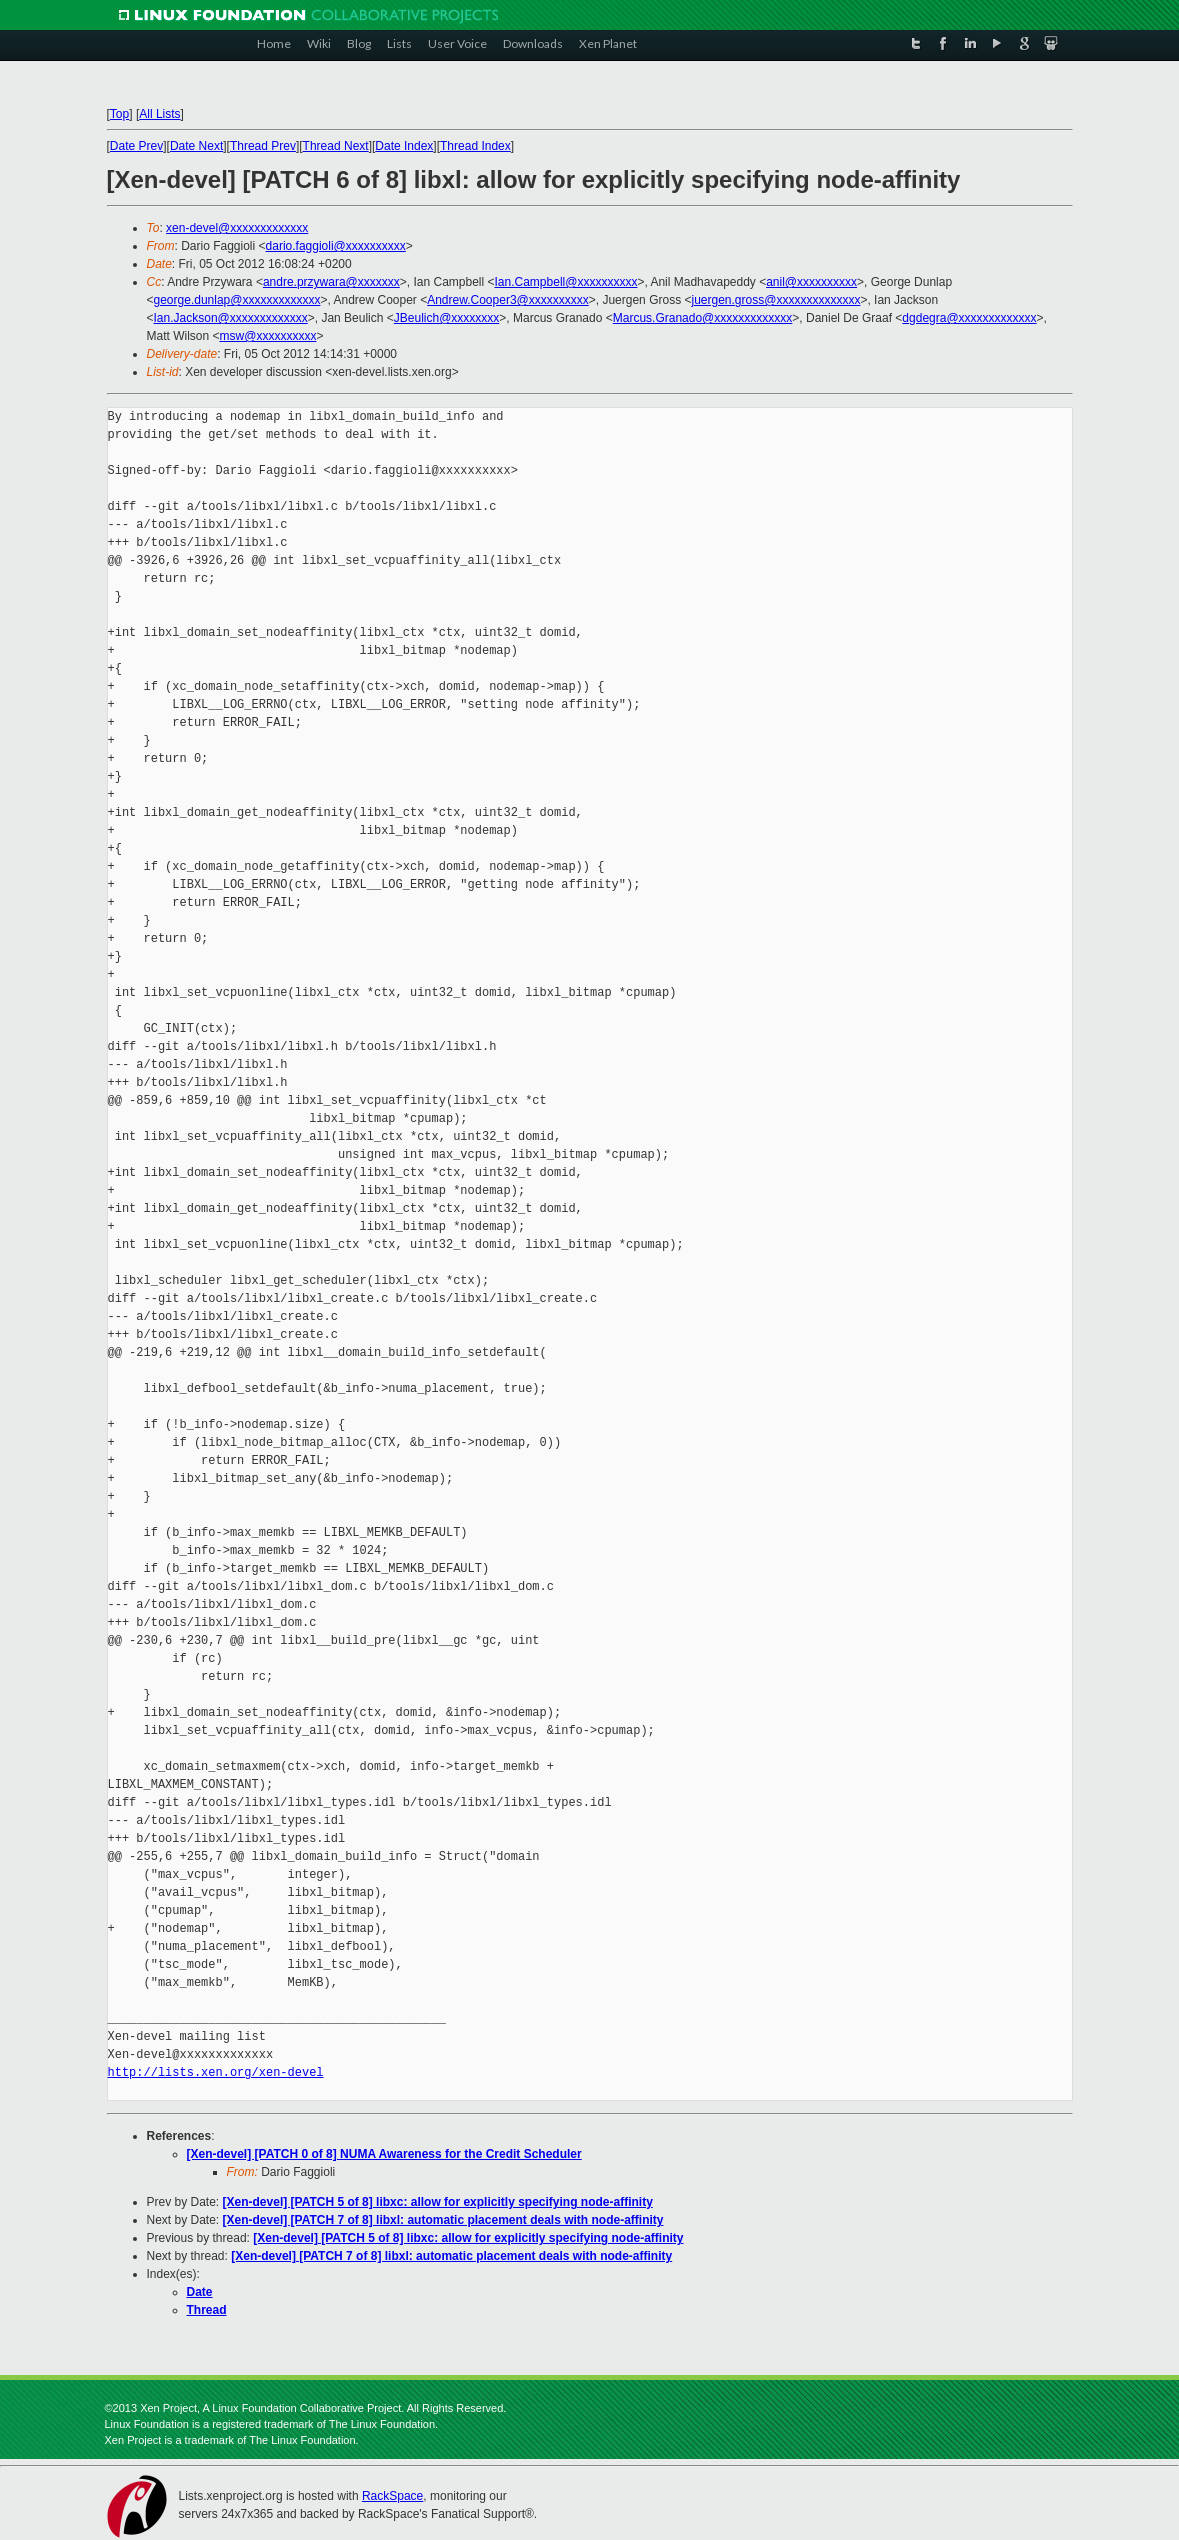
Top (119, 114)
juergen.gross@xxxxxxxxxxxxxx (775, 300)
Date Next (196, 146)
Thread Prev (263, 146)
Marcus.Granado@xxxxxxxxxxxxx (703, 318)
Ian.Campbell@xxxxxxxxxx (566, 282)
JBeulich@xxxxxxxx (447, 318)
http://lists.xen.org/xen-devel (216, 2072)
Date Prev (136, 146)
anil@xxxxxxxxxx (811, 282)
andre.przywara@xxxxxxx (331, 282)
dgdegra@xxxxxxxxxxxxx (969, 318)
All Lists (159, 114)
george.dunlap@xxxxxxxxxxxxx (237, 300)
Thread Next (336, 146)
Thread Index (475, 146)
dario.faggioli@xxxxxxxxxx (336, 246)
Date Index (404, 146)
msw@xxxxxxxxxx (268, 336)
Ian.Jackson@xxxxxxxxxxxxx (231, 318)
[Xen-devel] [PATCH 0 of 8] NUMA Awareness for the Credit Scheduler (384, 2154)
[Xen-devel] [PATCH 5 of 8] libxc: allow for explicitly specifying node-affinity (438, 2202)
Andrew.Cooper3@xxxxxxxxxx (508, 300)
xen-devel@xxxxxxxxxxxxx (237, 228)
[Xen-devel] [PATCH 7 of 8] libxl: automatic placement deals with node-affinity (443, 2220)
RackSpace (392, 2496)
